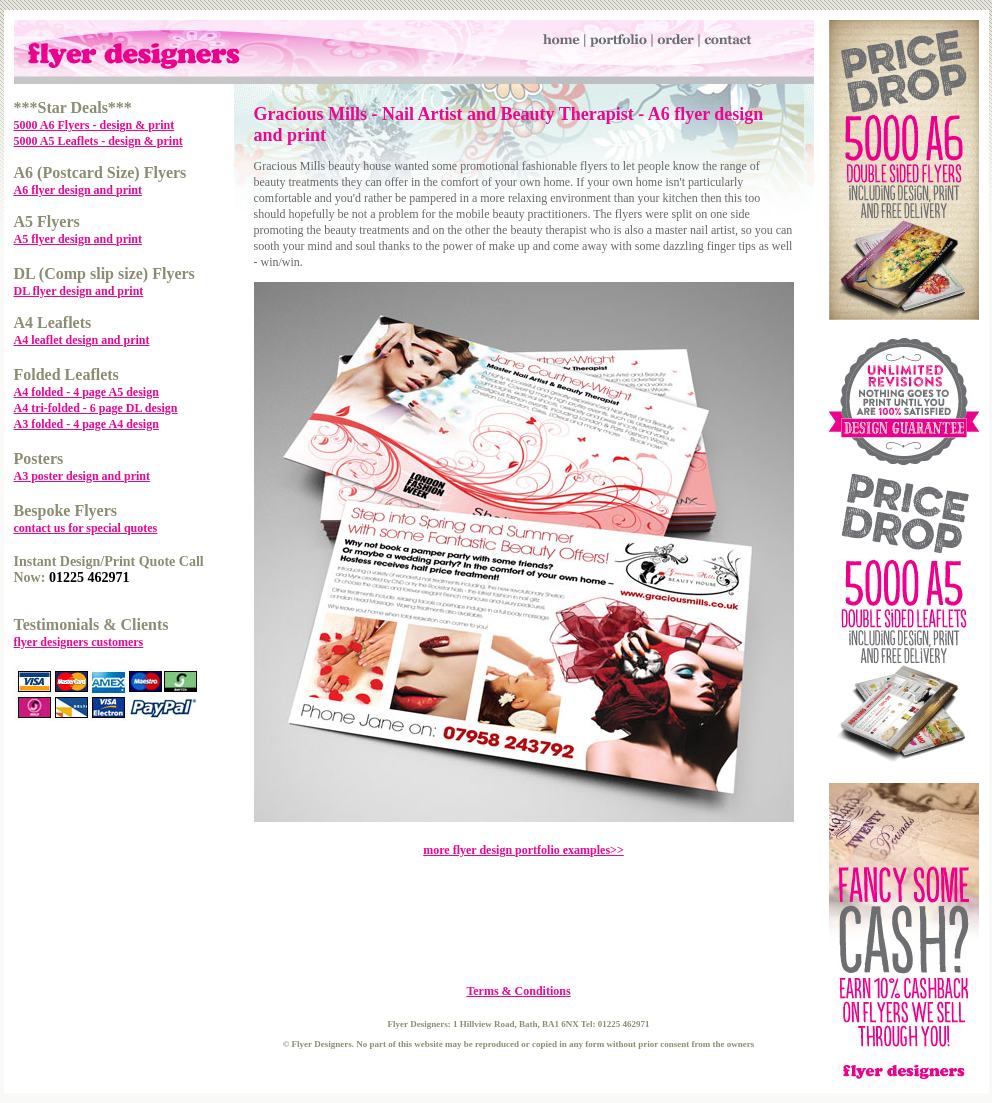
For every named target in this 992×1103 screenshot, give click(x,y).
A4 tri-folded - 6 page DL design (96, 408)
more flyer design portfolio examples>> (523, 850)
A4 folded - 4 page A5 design (86, 392)
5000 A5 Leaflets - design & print (98, 141)
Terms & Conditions (518, 991)
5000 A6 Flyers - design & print (94, 125)
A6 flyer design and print (78, 190)
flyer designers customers (79, 642)
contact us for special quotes (86, 528)
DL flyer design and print (79, 291)
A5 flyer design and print (78, 239)
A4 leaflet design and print (82, 340)
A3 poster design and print (82, 476)
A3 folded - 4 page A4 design (86, 424)
